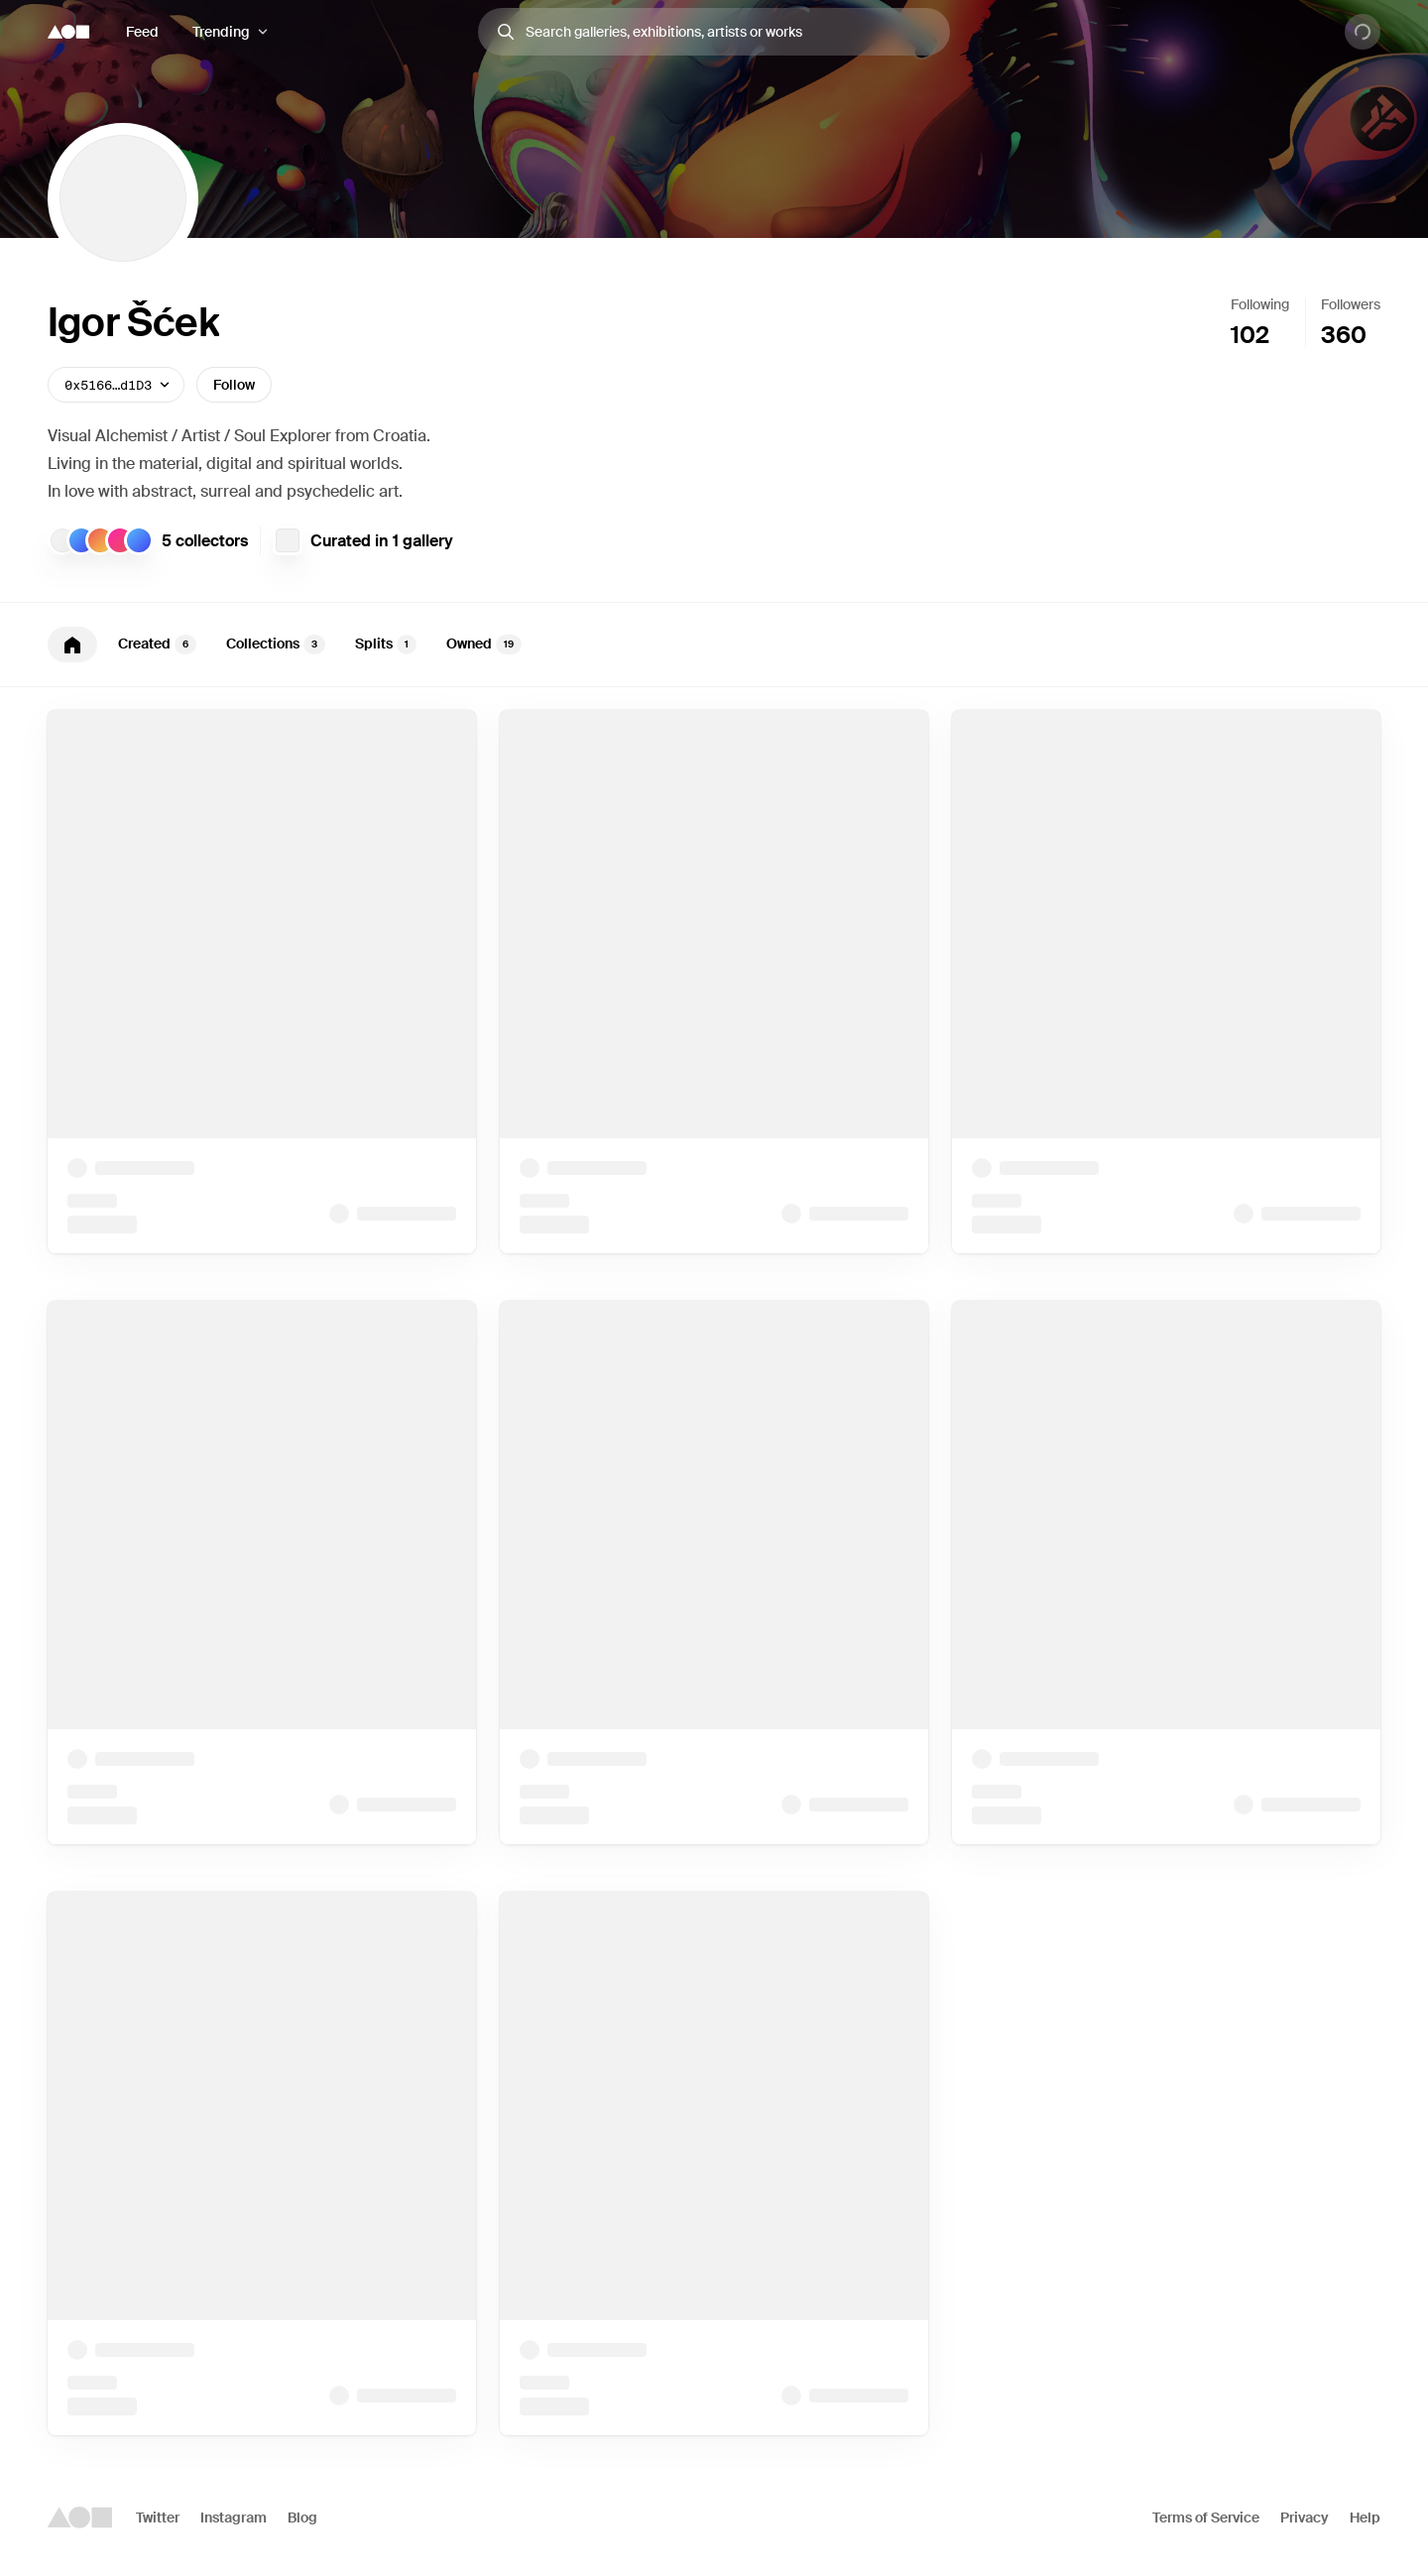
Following (1260, 304)
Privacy (1304, 2517)
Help (1365, 2517)
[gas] (100, 540)
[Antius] (120, 540)
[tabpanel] (714, 1572)
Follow (234, 385)
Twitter (157, 2517)
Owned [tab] (484, 644)
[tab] (72, 644)
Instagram (233, 2517)
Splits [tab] (385, 644)
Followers (1350, 304)
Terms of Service (1205, 2517)
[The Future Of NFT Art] (287, 540)
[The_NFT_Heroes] (62, 540)
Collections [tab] (275, 644)
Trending (221, 32)
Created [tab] (157, 644)
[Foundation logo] (68, 32)
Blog (302, 2517)
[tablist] (714, 644)
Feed (142, 32)
